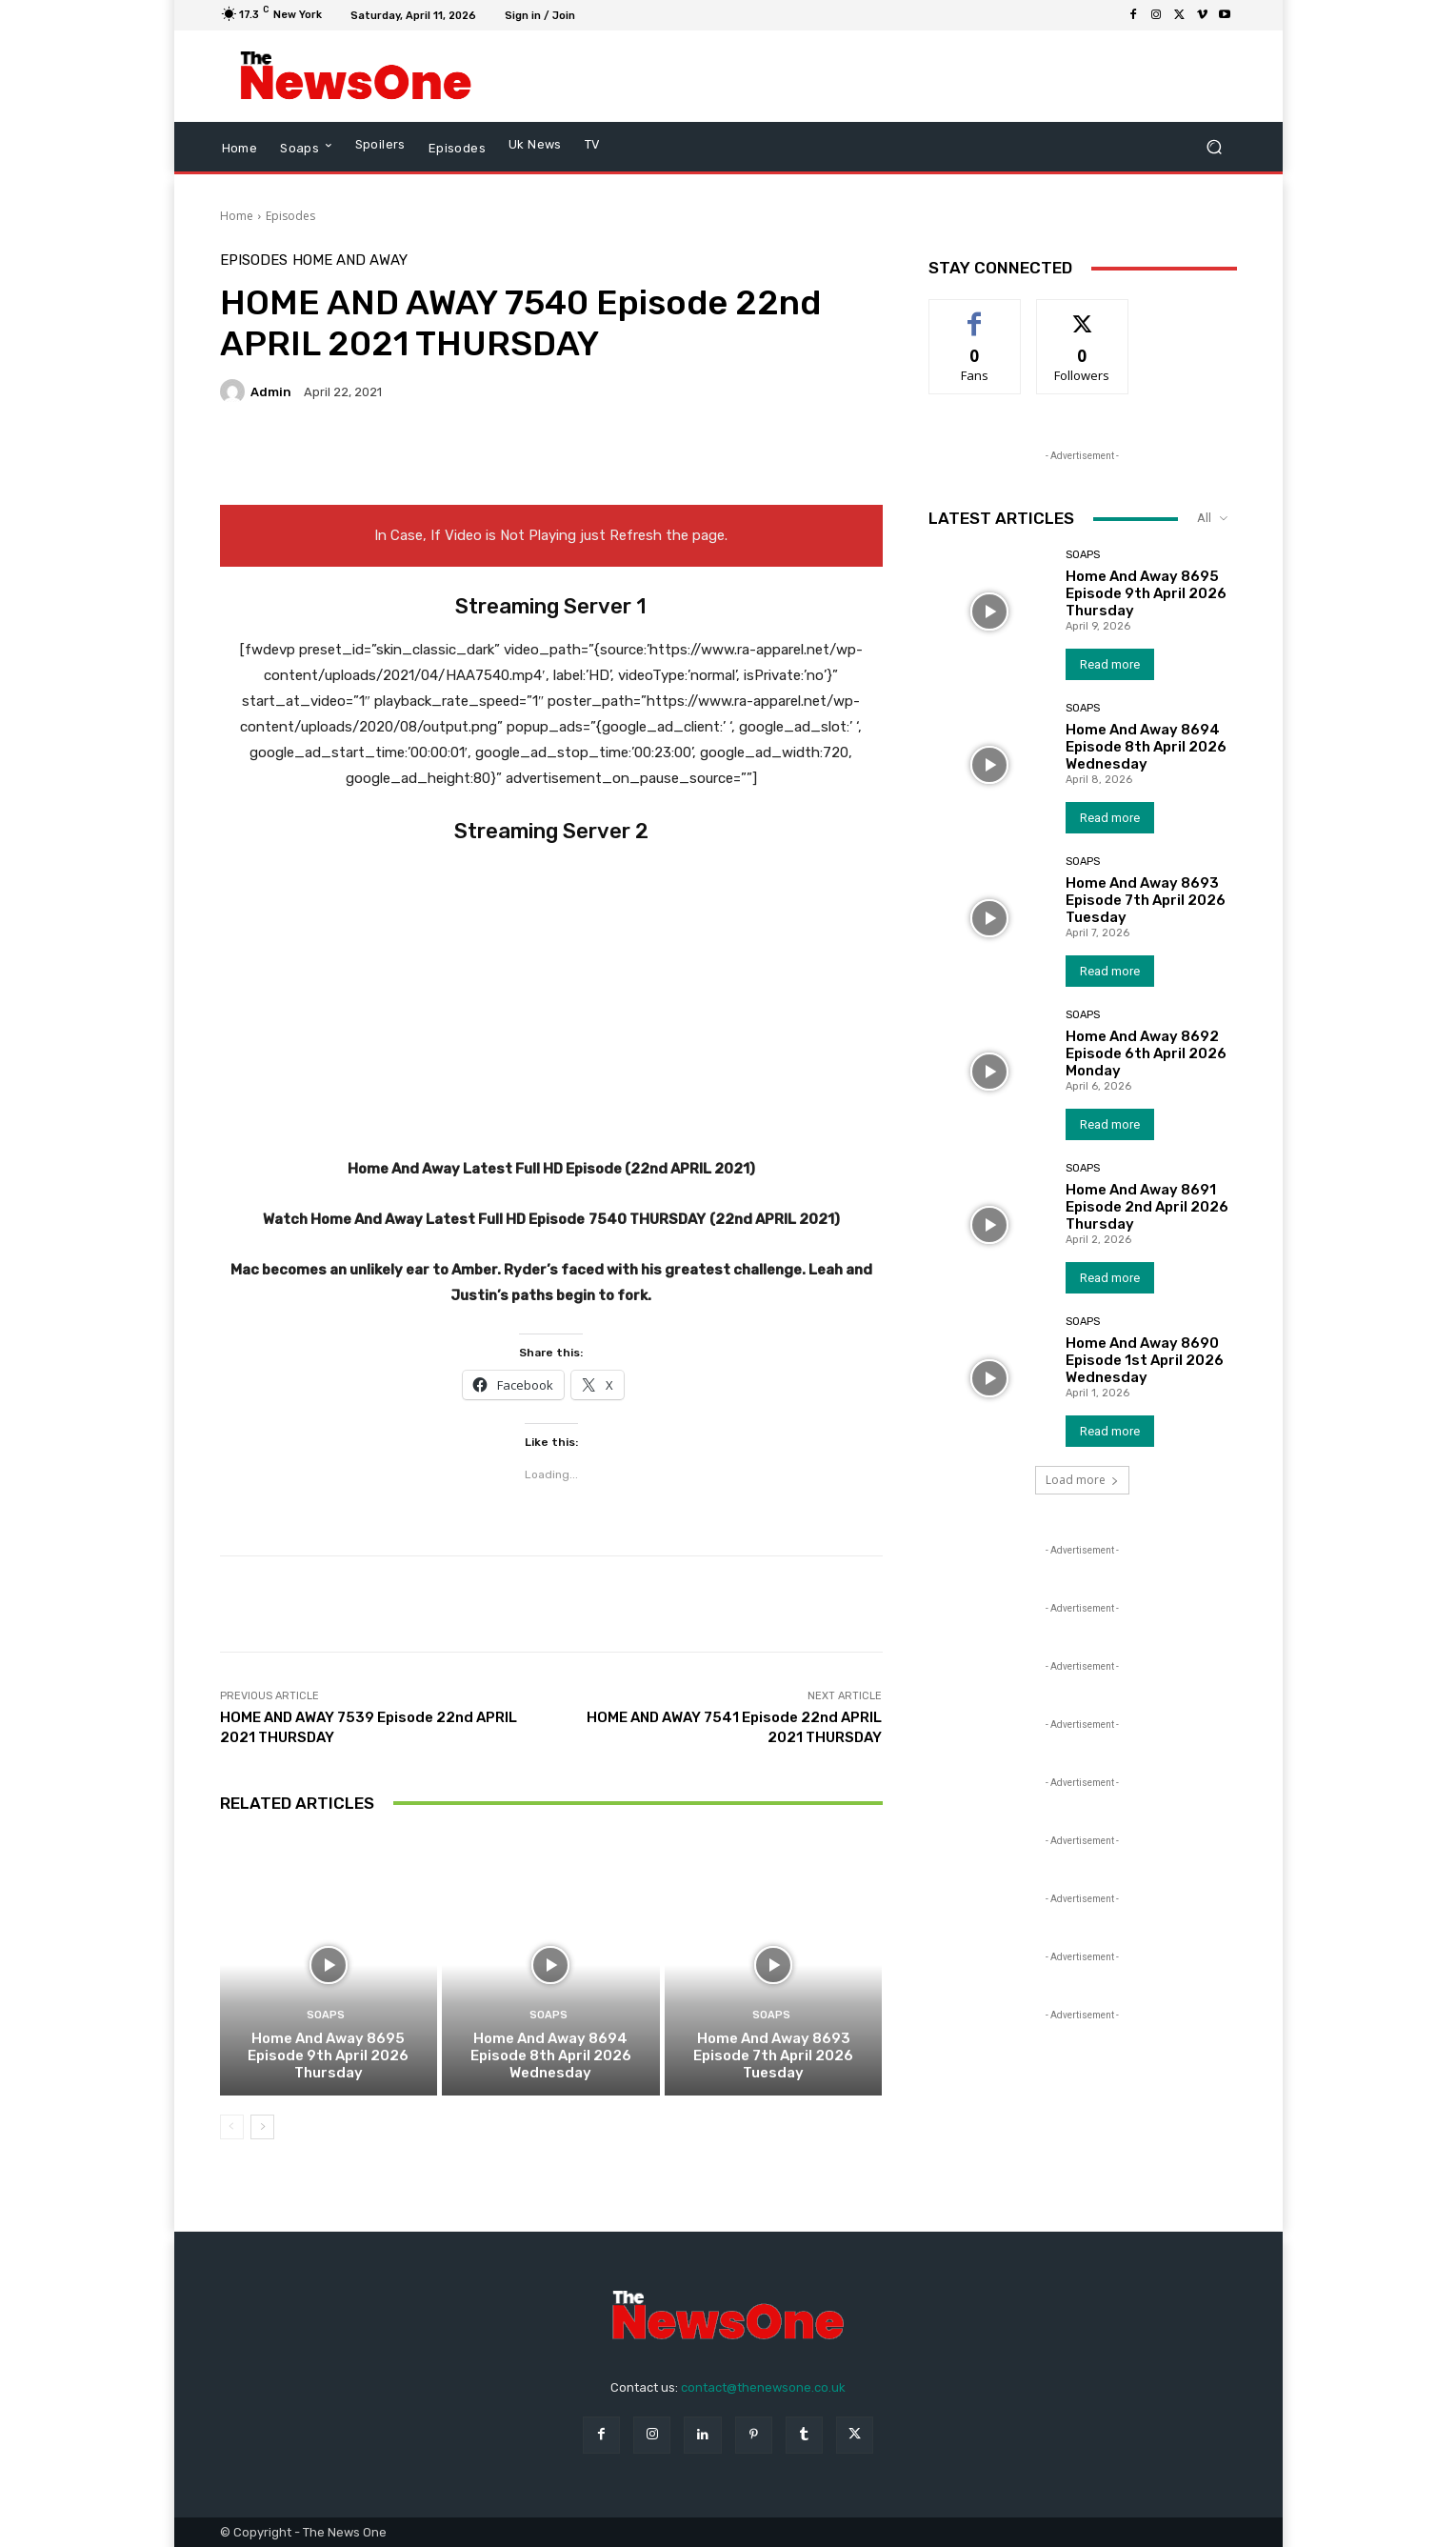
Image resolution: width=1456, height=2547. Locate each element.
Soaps (326, 2015)
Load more (1082, 1480)
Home (236, 216)
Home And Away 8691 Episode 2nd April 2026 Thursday (1147, 1207)
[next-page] (262, 2127)
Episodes (290, 216)
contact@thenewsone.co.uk (763, 2387)
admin (270, 392)
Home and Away (350, 260)
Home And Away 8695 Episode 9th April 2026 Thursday (328, 2055)
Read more (1110, 664)
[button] (1214, 147)
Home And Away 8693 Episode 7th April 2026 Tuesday (773, 2055)
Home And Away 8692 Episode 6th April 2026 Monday (1146, 1053)
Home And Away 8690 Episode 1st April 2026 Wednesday (1145, 1360)
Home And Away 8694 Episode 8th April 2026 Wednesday (550, 2055)
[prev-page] (232, 2127)
